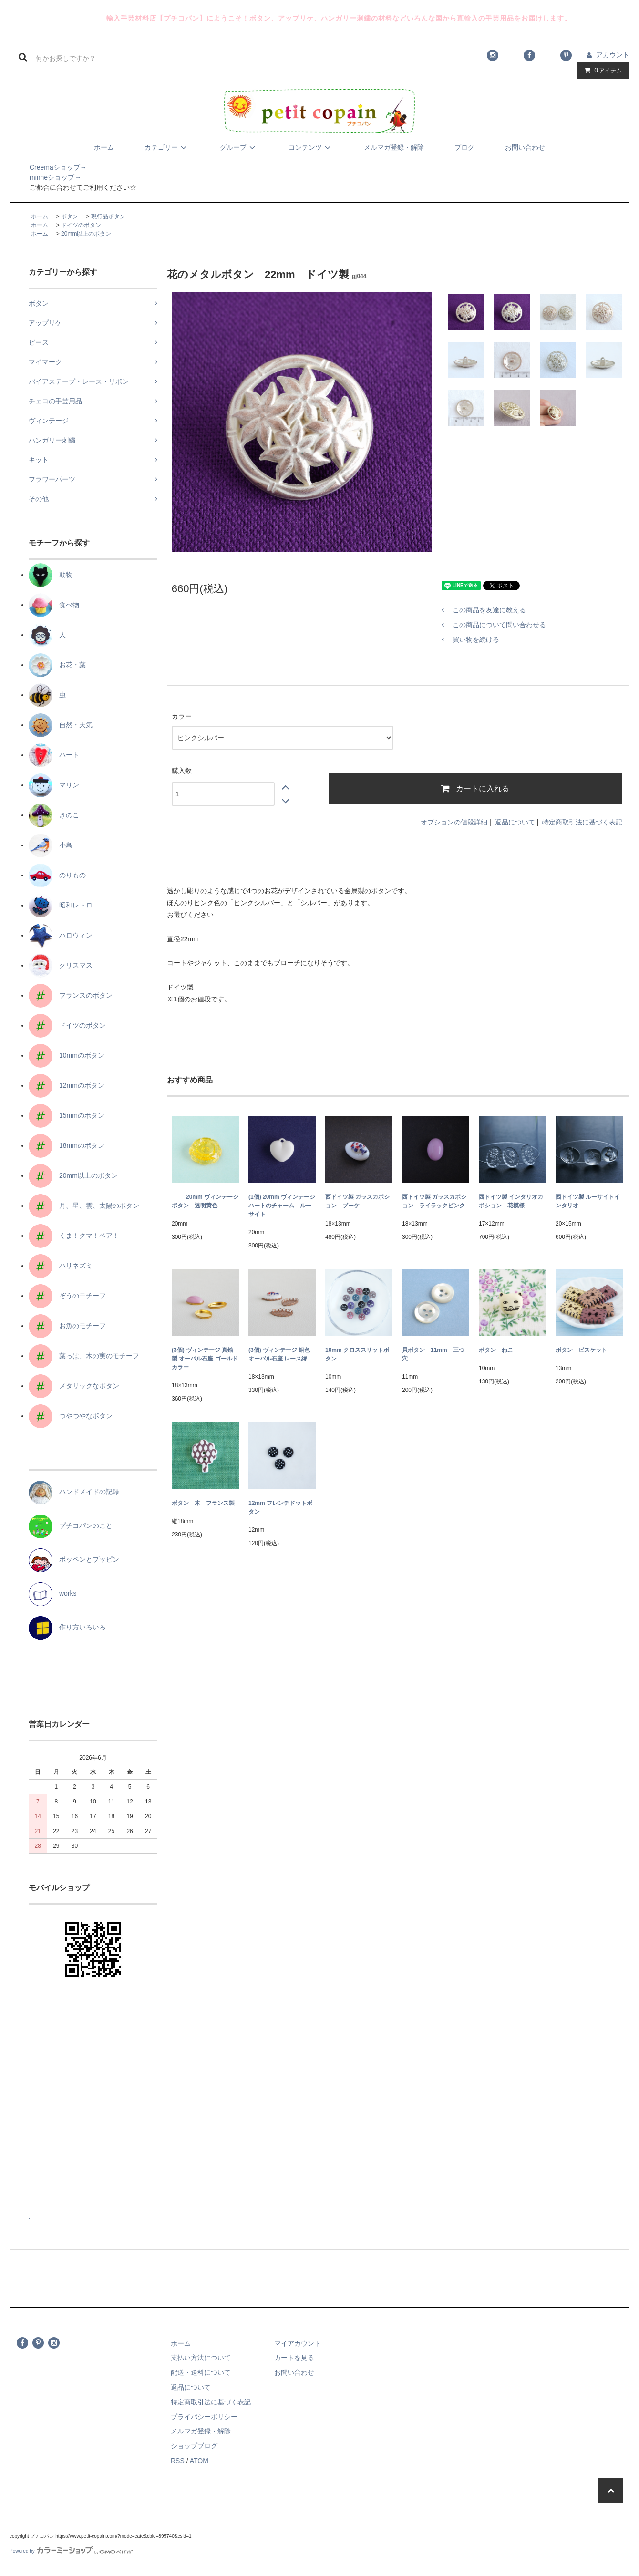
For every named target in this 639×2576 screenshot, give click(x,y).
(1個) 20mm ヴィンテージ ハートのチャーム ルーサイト (281, 1205)
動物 (50, 574)
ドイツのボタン (81, 225)
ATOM (199, 2460)
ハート (54, 755)
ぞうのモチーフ (67, 1295)
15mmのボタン (66, 1115)
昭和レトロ (61, 905)
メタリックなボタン (74, 1386)
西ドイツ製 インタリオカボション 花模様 (511, 1201)
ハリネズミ (61, 1265)
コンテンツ (311, 147)
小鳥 (50, 845)
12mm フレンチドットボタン (280, 1507)
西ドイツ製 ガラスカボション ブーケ (357, 1201)
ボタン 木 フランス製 (203, 1503)
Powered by (71, 2551)
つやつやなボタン (71, 1416)
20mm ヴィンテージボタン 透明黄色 (205, 1201)
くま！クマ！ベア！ (74, 1235)
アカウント (612, 55)
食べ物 (54, 604)
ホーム (104, 147)
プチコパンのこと (71, 1525)
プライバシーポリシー (204, 2417)
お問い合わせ (525, 147)
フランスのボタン (71, 995)
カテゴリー (166, 147)
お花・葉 (57, 665)
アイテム (601, 70)
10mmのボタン (66, 1055)
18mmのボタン (66, 1145)
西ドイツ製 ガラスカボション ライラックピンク (434, 1201)
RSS (178, 2460)
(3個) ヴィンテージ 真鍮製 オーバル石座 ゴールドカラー (205, 1358)
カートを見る (294, 2357)
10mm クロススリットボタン (357, 1354)
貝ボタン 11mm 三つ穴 (433, 1354)
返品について (515, 822)
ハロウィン (61, 935)
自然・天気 (61, 725)
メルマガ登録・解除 (394, 147)
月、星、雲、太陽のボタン (84, 1205)
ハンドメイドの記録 (74, 1491)
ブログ (464, 147)
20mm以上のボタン (86, 233)
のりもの (57, 875)
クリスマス (61, 965)
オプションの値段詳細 (454, 822)
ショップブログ (194, 2446)
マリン (54, 785)
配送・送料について (201, 2372)
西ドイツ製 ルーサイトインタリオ (588, 1201)
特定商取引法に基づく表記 (582, 822)
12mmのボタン (66, 1085)
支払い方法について (201, 2357)
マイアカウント (297, 2343)
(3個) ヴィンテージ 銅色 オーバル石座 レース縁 (279, 1354)
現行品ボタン (108, 216)
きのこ (54, 815)
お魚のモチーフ (67, 1325)
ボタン (69, 216)
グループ (239, 147)
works (53, 1593)
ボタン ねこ (496, 1350)
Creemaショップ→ (48, 167)
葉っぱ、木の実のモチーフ (84, 1356)
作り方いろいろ (67, 1627)
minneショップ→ (45, 177)
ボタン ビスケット (581, 1350)
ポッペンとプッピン (74, 1559)
